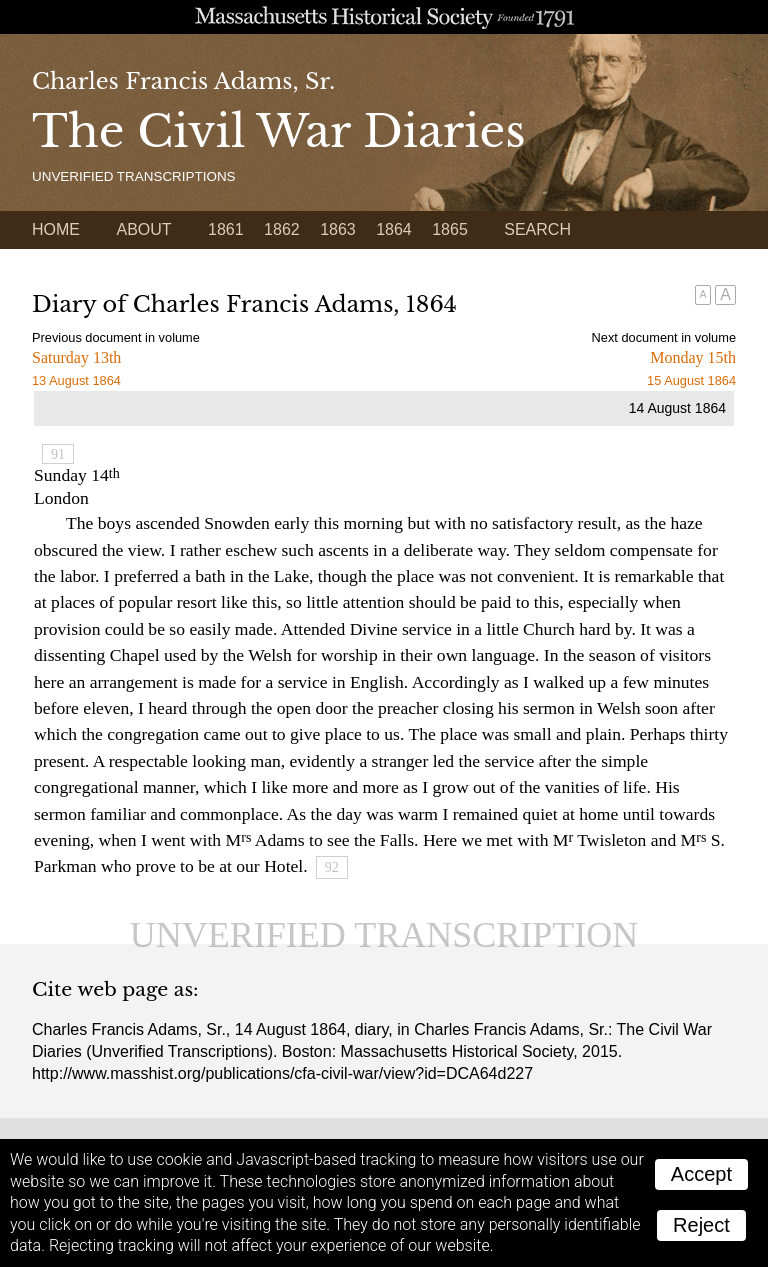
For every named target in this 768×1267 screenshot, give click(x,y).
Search (537, 229)
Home (56, 229)
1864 (394, 229)
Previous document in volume (116, 337)
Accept (701, 1174)
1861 (226, 229)
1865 (450, 229)
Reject (701, 1225)
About (143, 229)
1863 (338, 229)
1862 (282, 229)
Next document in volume (664, 337)
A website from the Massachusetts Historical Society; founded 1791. (384, 17)
